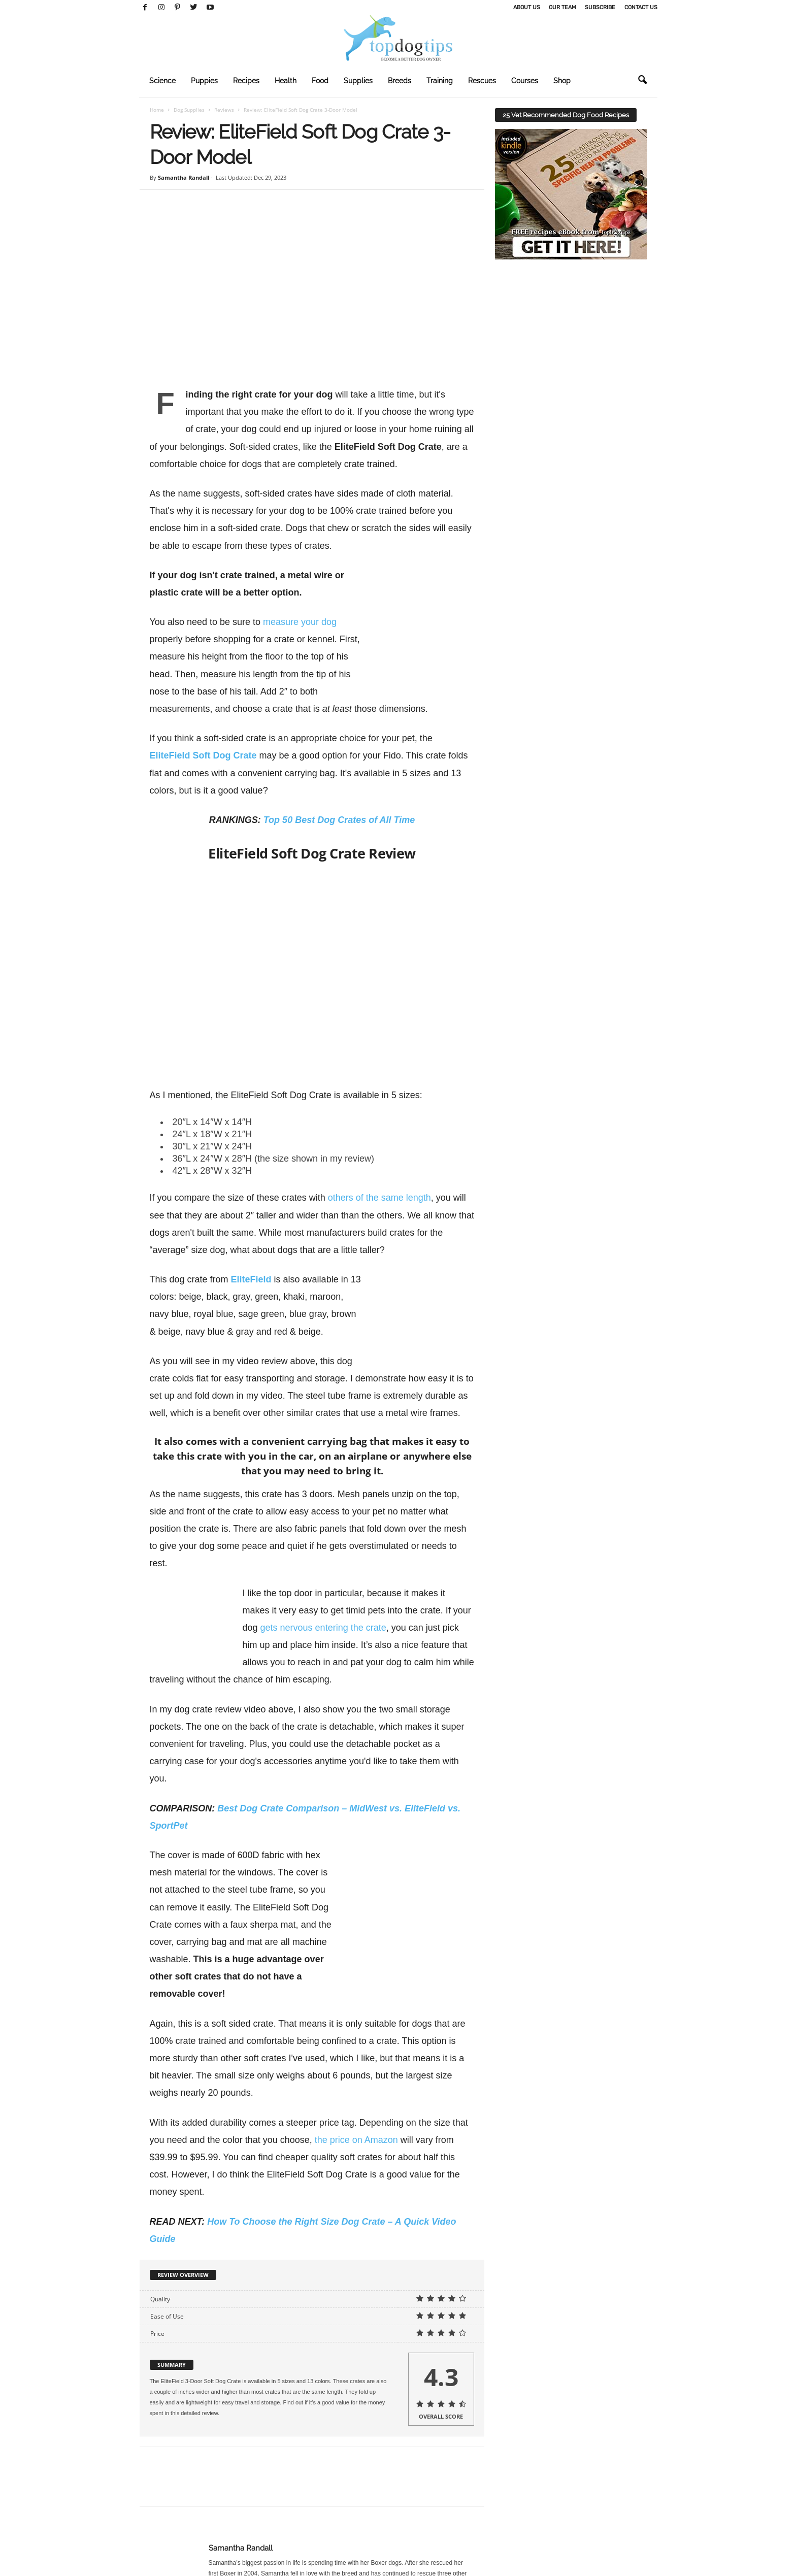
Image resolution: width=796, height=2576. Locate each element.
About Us (526, 7)
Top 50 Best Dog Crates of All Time (339, 820)
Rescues (482, 81)
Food (320, 81)
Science (162, 81)
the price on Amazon (356, 2105)
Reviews (224, 109)
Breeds (399, 81)
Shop (562, 81)
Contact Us (640, 7)
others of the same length (379, 1198)
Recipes (246, 81)
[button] (642, 80)
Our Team (562, 7)
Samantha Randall (183, 177)
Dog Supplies (189, 109)
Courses (524, 81)
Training (439, 81)
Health (285, 81)
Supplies (358, 81)
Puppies (204, 81)
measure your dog (300, 622)
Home (157, 109)
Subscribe (600, 7)
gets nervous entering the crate (323, 1628)
